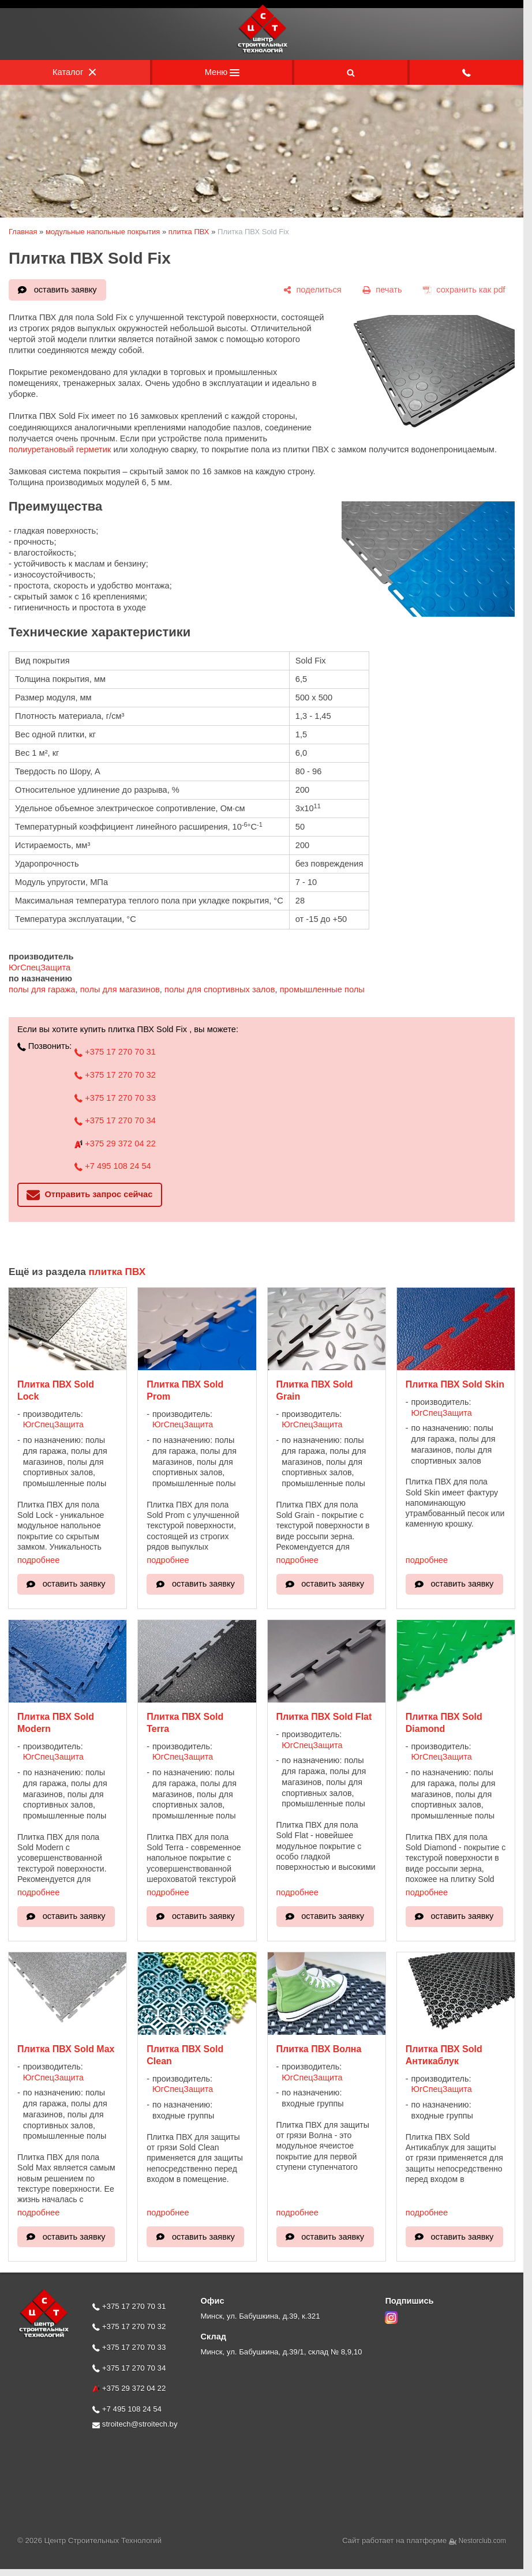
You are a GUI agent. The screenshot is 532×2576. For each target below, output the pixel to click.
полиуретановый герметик (61, 449)
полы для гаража (42, 989)
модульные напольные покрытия (103, 231)
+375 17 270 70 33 (115, 1098)
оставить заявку (65, 289)
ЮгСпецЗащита (39, 967)
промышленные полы (322, 989)
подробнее (38, 1560)
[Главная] (262, 51)
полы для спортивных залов (219, 989)
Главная (23, 231)
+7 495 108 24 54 (112, 1166)
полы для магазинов (120, 989)
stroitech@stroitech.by (135, 2424)
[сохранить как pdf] (464, 289)
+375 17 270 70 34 (115, 1120)
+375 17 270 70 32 (115, 1074)
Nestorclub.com (483, 2541)
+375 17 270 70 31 (115, 1051)
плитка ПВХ (188, 231)
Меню (222, 72)
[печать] (382, 289)
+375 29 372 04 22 (115, 1143)
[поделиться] (312, 289)
